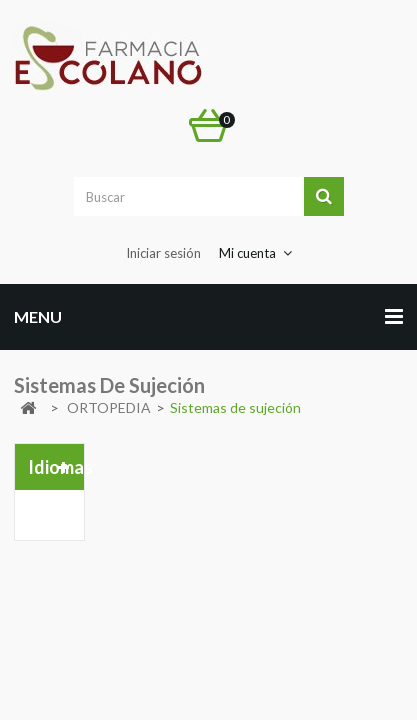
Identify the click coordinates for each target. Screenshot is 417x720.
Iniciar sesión (163, 253)
